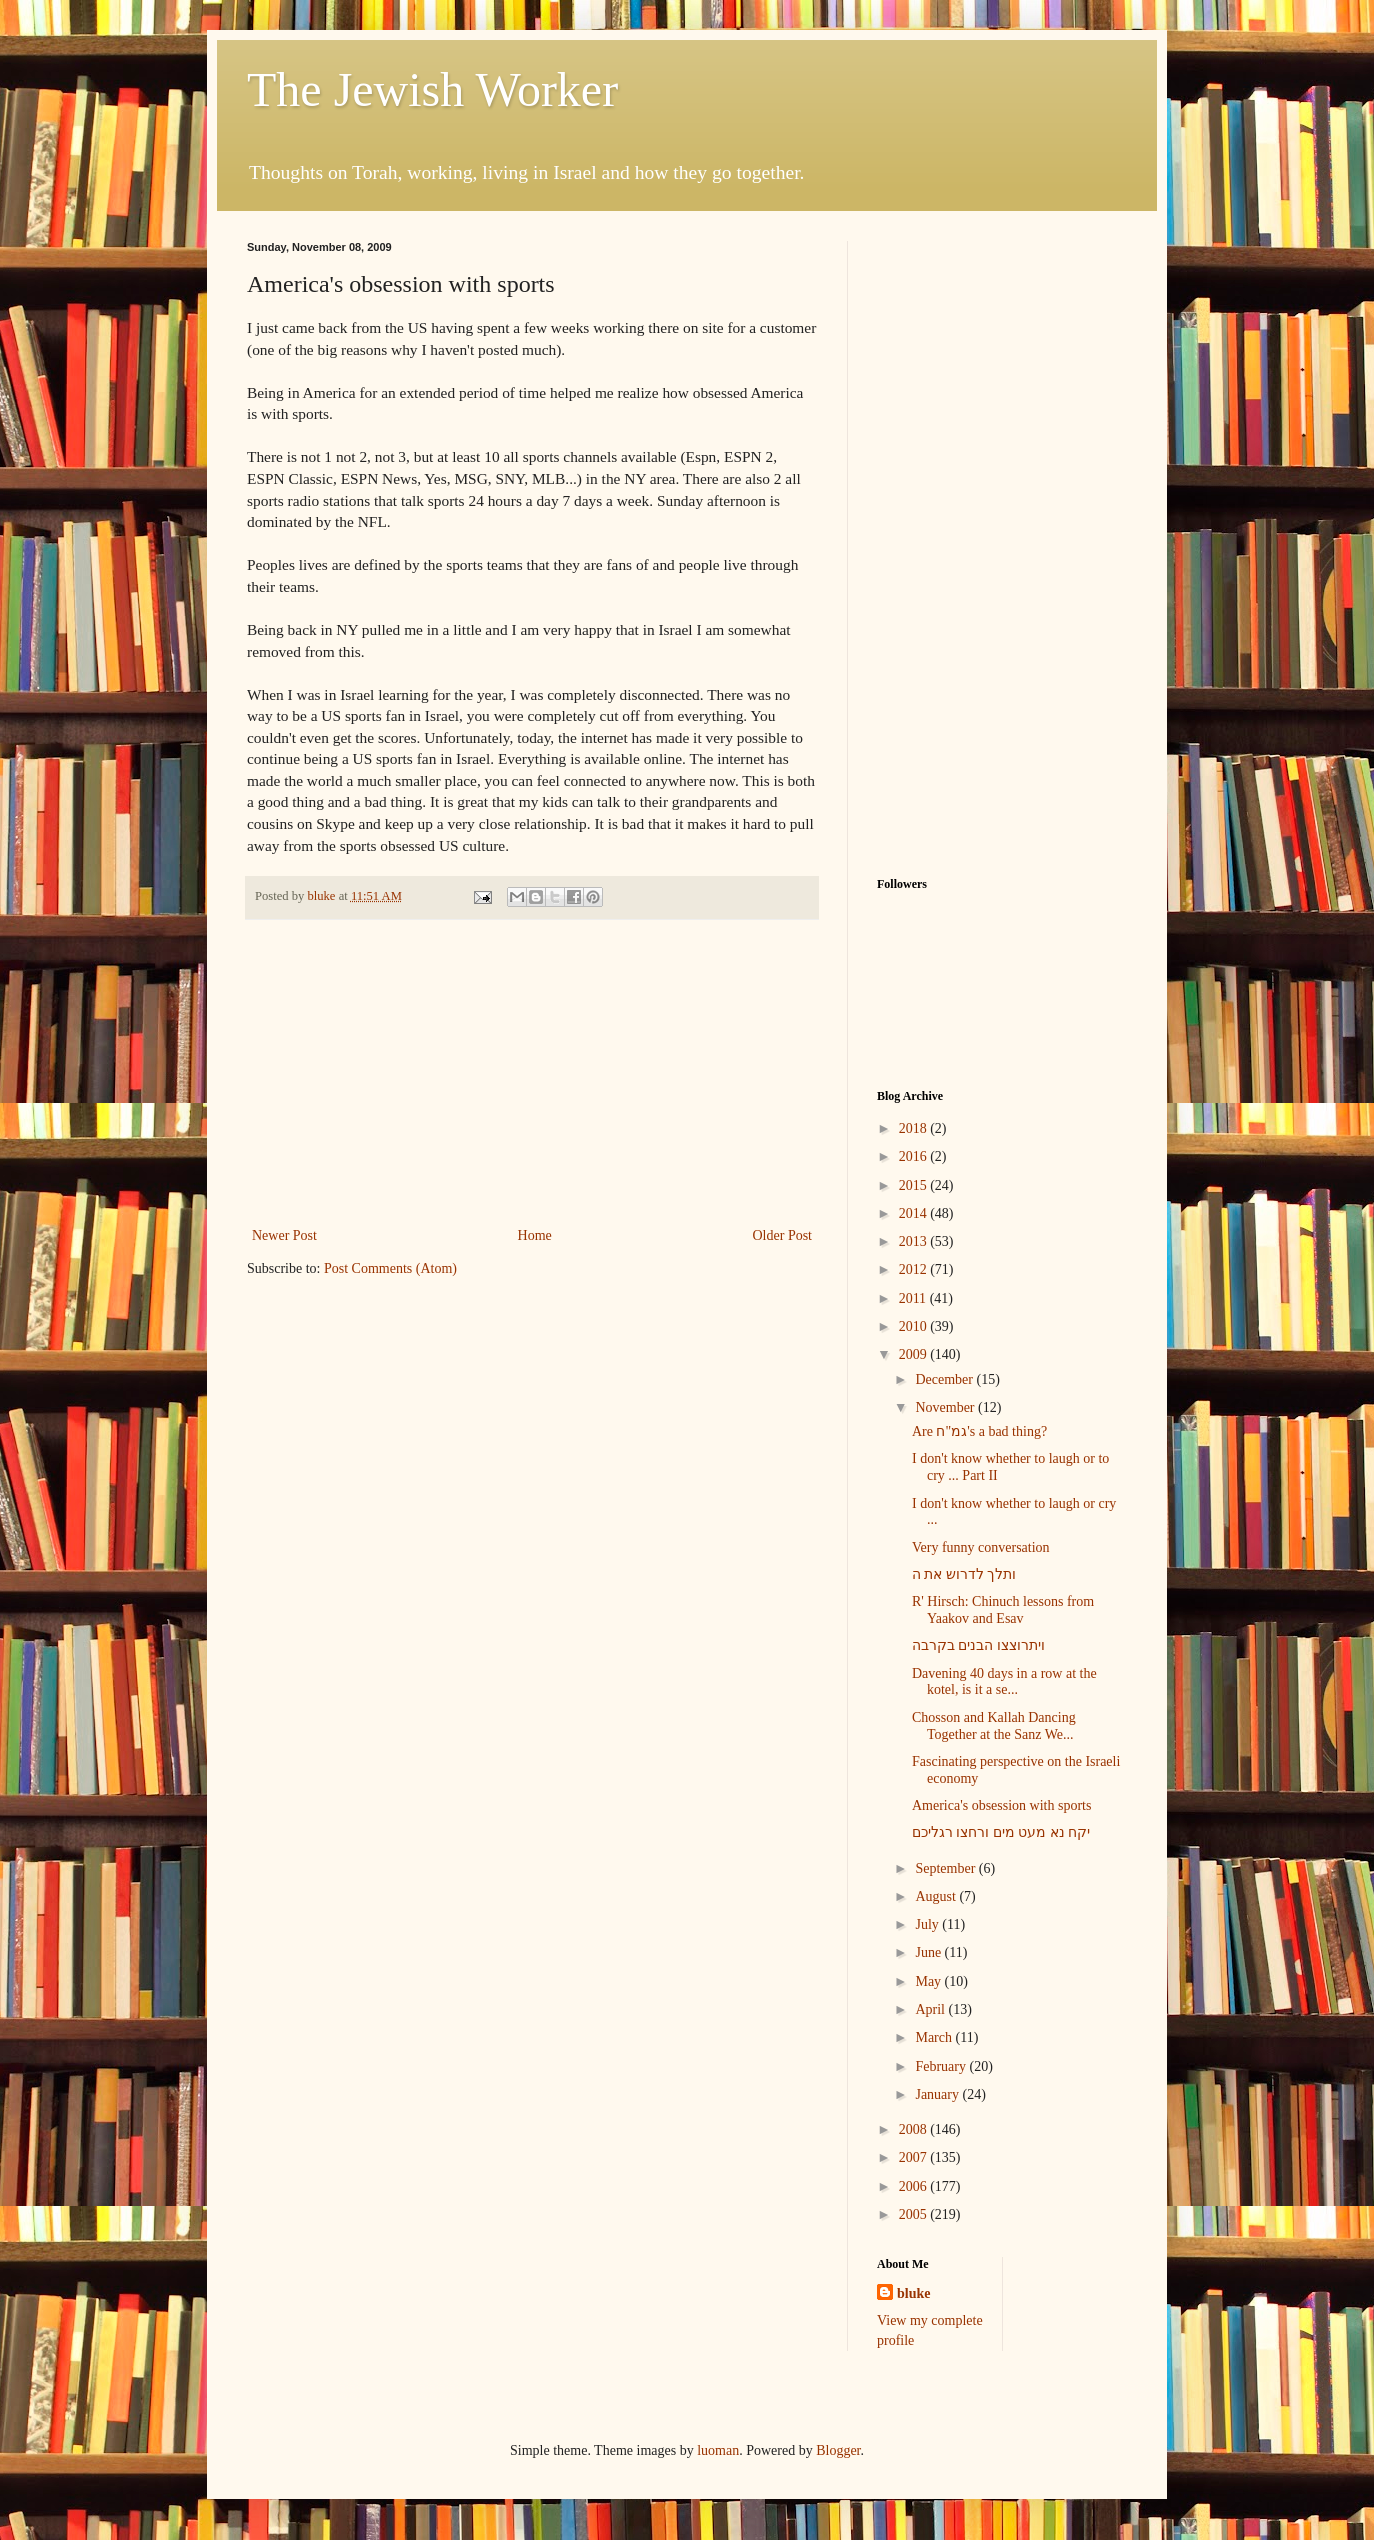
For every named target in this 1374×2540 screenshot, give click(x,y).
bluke (913, 2293)
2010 (915, 1326)
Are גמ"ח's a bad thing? (979, 1431)
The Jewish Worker (432, 89)
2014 (915, 1213)
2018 (915, 1128)
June (929, 1952)
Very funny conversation (981, 1547)
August (937, 1896)
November (946, 1407)
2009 (915, 1354)
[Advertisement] (532, 1073)
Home (535, 1235)
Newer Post (284, 1235)
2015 (915, 1185)
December (945, 1379)
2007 (915, 2157)
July (928, 1924)
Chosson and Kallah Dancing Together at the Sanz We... (994, 1726)
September (946, 1868)
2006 (915, 2186)
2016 (915, 1156)
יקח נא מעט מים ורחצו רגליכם (1001, 1832)
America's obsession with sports (1001, 1805)
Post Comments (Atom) (390, 1268)
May (929, 1981)
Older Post (783, 1235)
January (938, 2094)
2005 (915, 2214)
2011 (914, 1298)
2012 (915, 1269)
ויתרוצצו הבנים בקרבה (978, 1645)
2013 (915, 1241)
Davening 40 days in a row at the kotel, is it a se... (1004, 1682)
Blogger (838, 2450)
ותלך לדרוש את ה (964, 1574)
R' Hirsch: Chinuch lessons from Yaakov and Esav (1003, 1610)
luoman (718, 2450)
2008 (915, 2129)
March (935, 2037)
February (942, 2066)
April (931, 2009)
